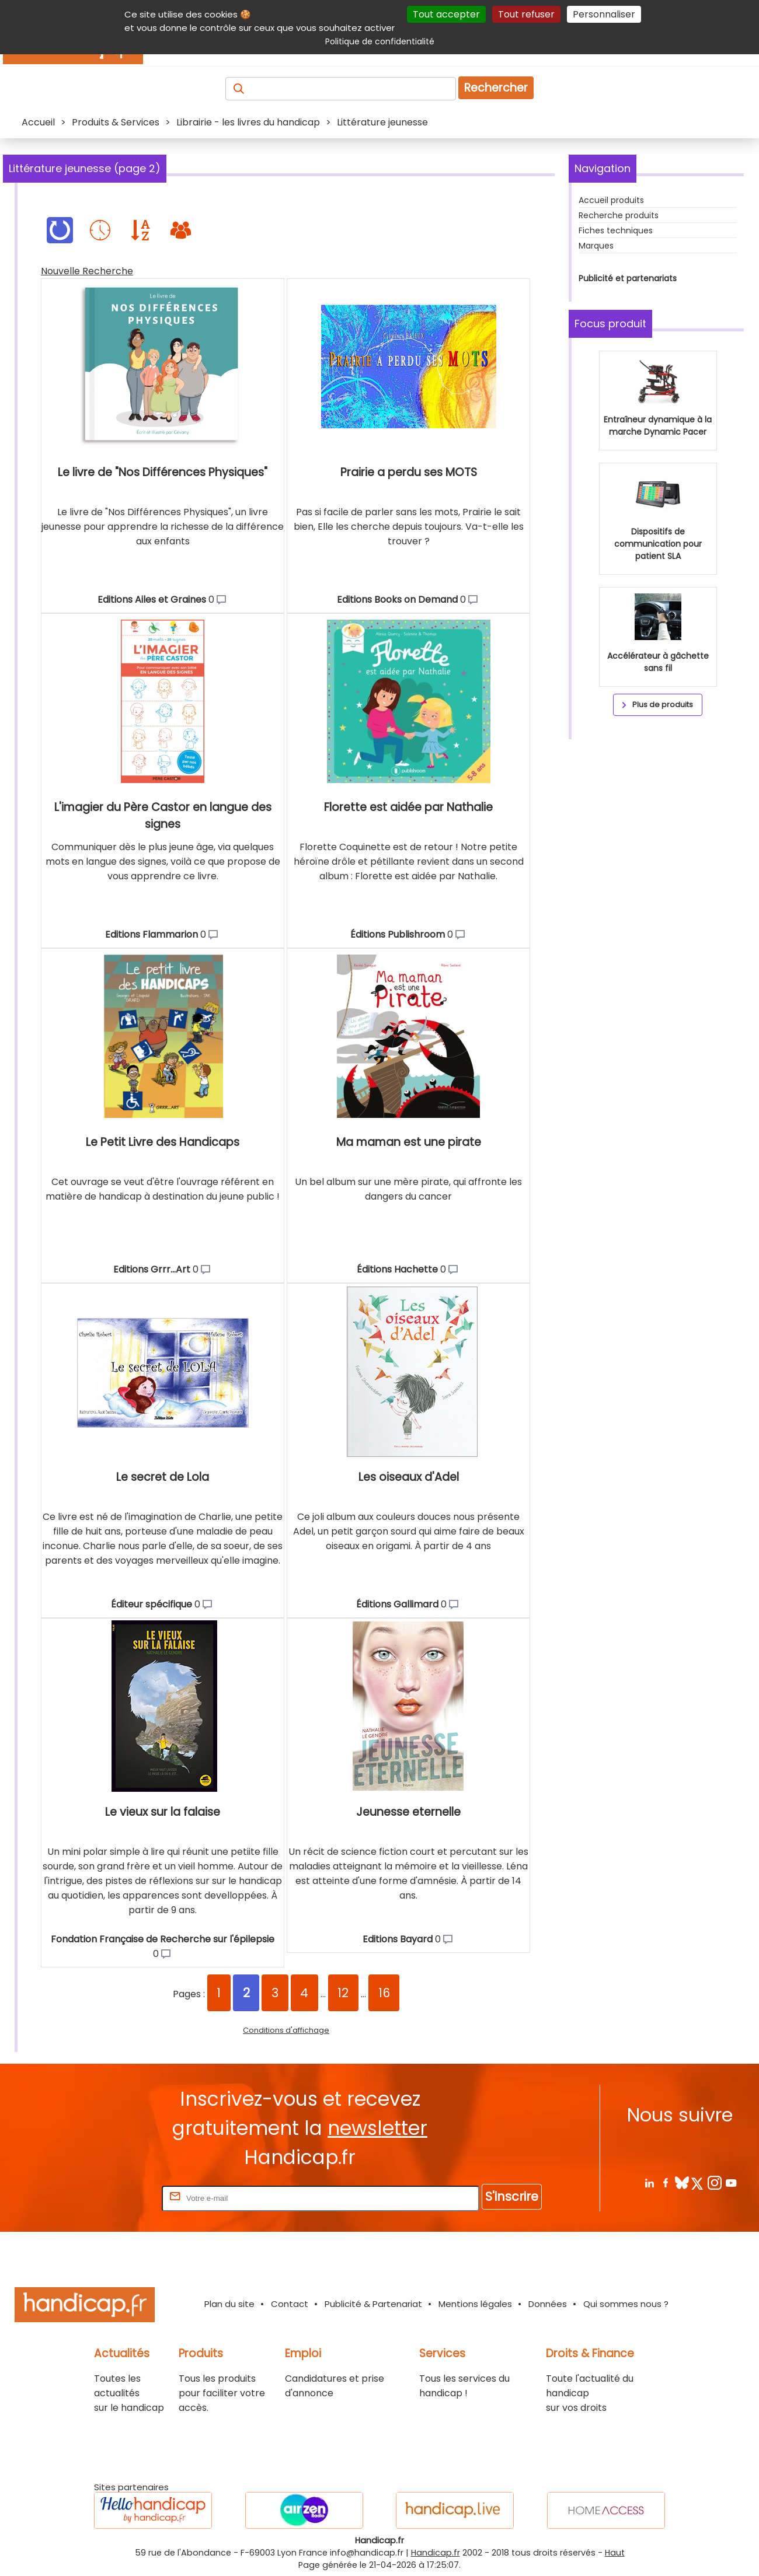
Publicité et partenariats (628, 278)
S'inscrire (511, 2196)
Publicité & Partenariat (373, 2304)
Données (547, 2304)
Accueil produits (611, 200)
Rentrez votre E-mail (113, 2197)
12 (343, 1992)
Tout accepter (446, 14)
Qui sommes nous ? (626, 2304)
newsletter (377, 2128)
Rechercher (496, 88)
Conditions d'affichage (286, 2030)
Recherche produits (619, 215)
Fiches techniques (616, 230)
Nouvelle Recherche (87, 271)
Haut (615, 2552)
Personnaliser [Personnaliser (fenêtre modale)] (604, 14)
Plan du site (229, 2304)
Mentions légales (475, 2304)
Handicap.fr (435, 2552)
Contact (289, 2304)
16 (384, 1992)
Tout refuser (526, 14)
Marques (596, 245)
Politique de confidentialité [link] (379, 41)
